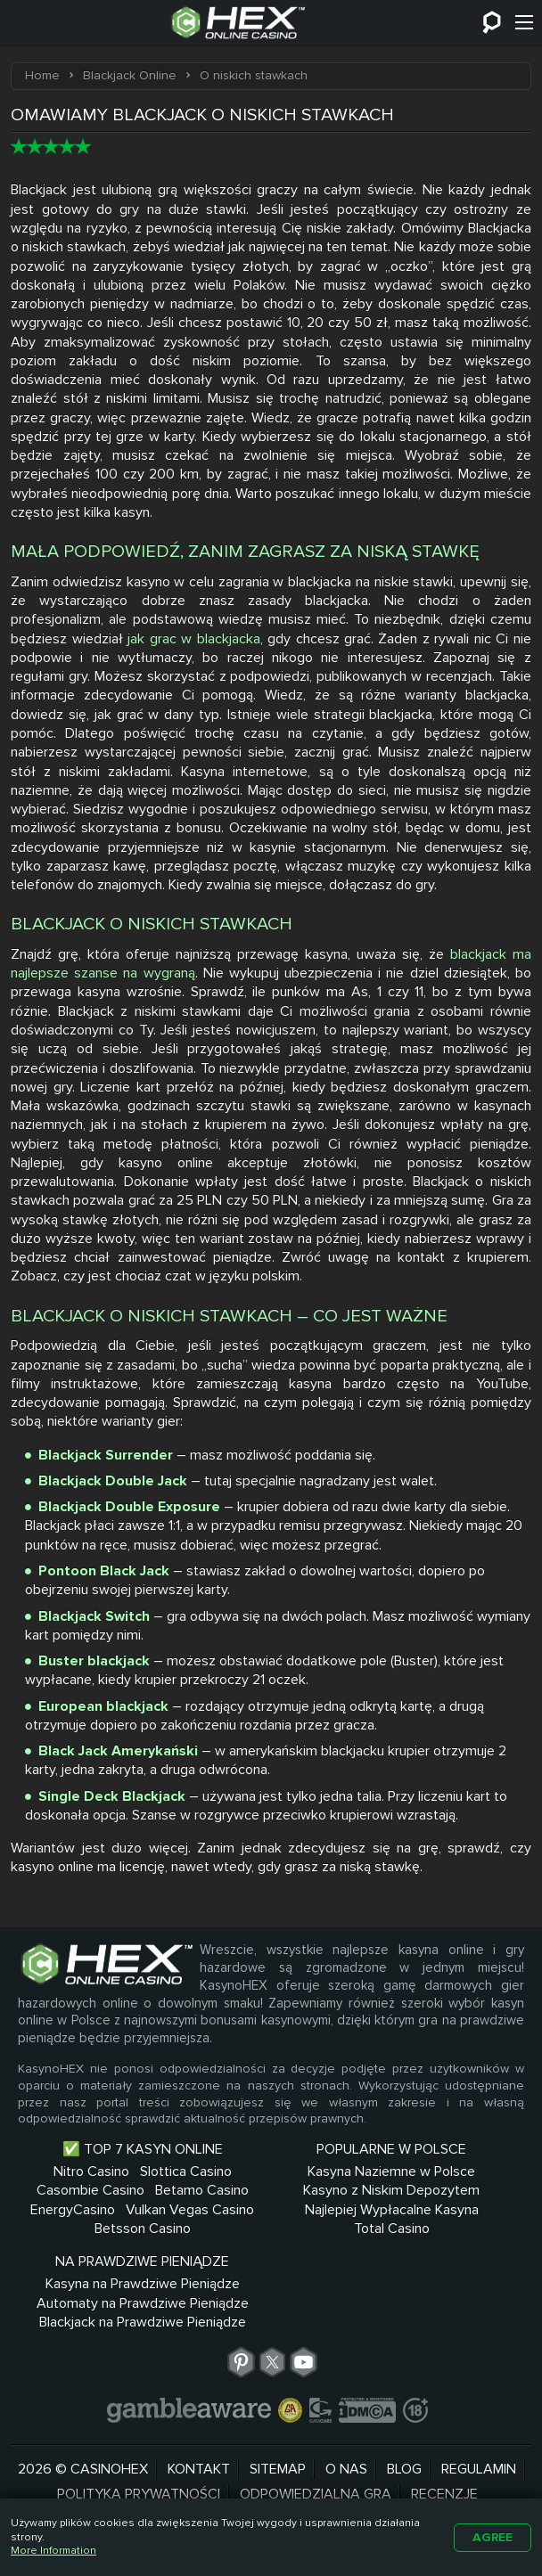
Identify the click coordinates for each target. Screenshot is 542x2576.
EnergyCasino (102, 2247)
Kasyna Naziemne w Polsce (271, 2181)
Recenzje (444, 2479)
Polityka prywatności (138, 2479)
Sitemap (278, 2453)
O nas (346, 2453)
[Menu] (524, 22)
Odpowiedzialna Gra (315, 2479)
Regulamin (478, 2453)
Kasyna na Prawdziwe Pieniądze (439, 2199)
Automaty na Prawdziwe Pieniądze (439, 2238)
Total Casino (270, 2285)
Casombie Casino (102, 2210)
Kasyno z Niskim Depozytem (271, 2219)
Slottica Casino (102, 2190)
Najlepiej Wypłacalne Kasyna (271, 2256)
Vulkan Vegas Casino (102, 2266)
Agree (492, 2537)
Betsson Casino (102, 2285)
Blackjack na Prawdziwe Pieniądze (439, 2275)
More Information (53, 2550)
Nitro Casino (102, 2171)
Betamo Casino (102, 2228)
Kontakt (199, 2453)
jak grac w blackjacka (193, 639)
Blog (404, 2453)
